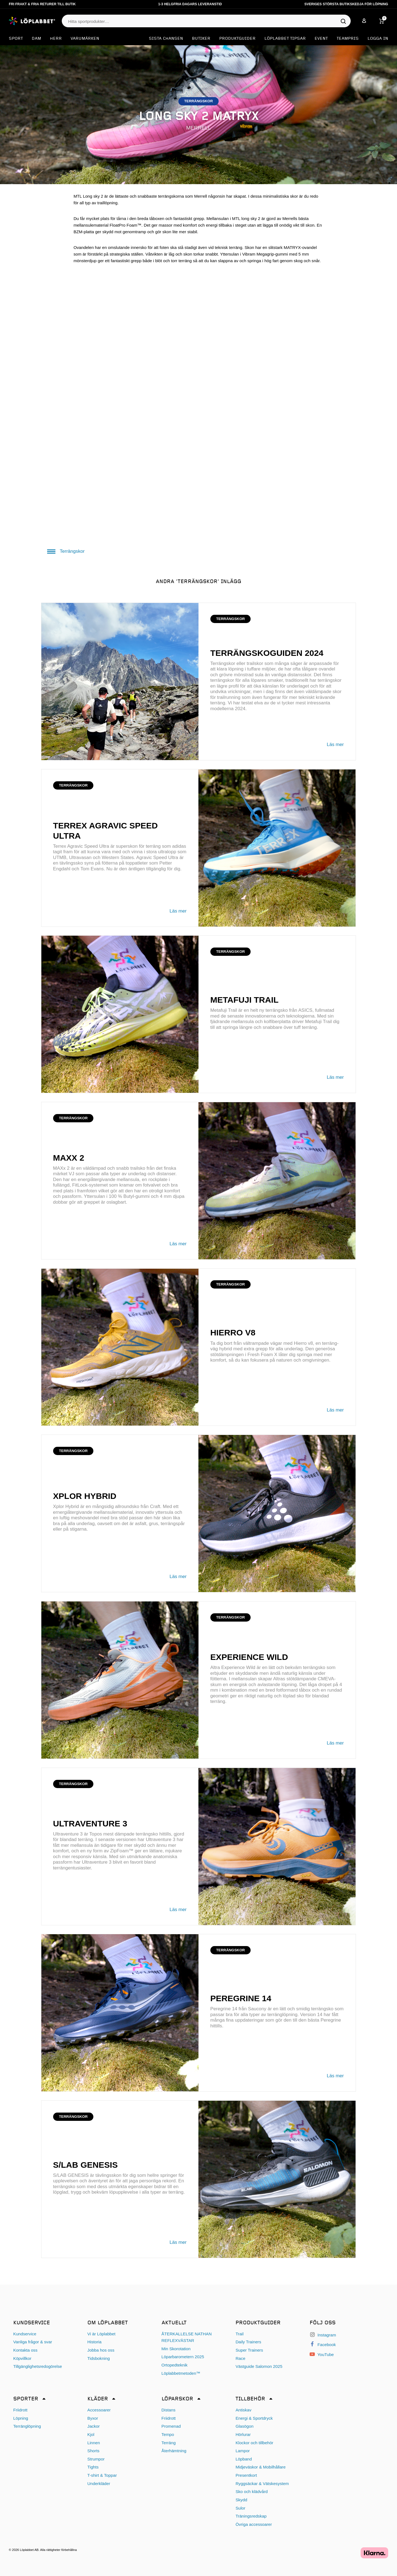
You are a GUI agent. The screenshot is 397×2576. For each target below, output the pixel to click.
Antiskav (243, 2410)
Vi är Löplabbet (101, 2333)
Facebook (323, 2344)
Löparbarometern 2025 (183, 2356)
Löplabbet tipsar (285, 38)
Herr (56, 38)
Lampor (242, 2450)
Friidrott (20, 2410)
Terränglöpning (27, 2426)
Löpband (243, 2459)
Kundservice (24, 2333)
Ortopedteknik (175, 2365)
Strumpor (95, 2459)
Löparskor (177, 2399)
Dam (36, 38)
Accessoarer (99, 2410)
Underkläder (98, 2483)
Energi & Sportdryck (254, 2418)
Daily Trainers (248, 2341)
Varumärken (85, 38)
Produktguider (237, 38)
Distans (169, 2410)
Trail (239, 2333)
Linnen (93, 2442)
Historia (94, 2341)
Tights (93, 2467)
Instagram (323, 2335)
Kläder (97, 2399)
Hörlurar (243, 2434)
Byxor (92, 2418)
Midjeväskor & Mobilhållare (260, 2467)
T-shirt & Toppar (102, 2475)
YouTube (322, 2354)
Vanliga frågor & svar (32, 2341)
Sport (16, 38)
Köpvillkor (22, 2358)
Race (240, 2358)
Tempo (168, 2434)
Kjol (90, 2434)
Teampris (348, 38)
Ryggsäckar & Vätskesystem (262, 2483)
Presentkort (246, 2475)
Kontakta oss (25, 2350)
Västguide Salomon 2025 (258, 2366)
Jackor (93, 2426)
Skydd (241, 2499)
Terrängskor (66, 551)
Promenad (171, 2426)
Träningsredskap (251, 2516)
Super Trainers (249, 2350)
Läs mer (335, 744)
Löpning (20, 2418)
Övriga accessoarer (253, 2524)
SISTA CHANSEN (166, 38)
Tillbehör (250, 2399)
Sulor (240, 2508)
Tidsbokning (98, 2358)
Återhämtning (174, 2450)
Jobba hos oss (100, 2350)
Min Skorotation (176, 2348)
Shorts (93, 2450)
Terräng (169, 2442)
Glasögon (244, 2426)
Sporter (25, 2399)
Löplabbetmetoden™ (181, 2373)
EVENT (321, 38)
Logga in (378, 38)
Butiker (201, 38)
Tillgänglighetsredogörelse (37, 2366)
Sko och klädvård (251, 2491)
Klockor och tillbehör (254, 2442)
